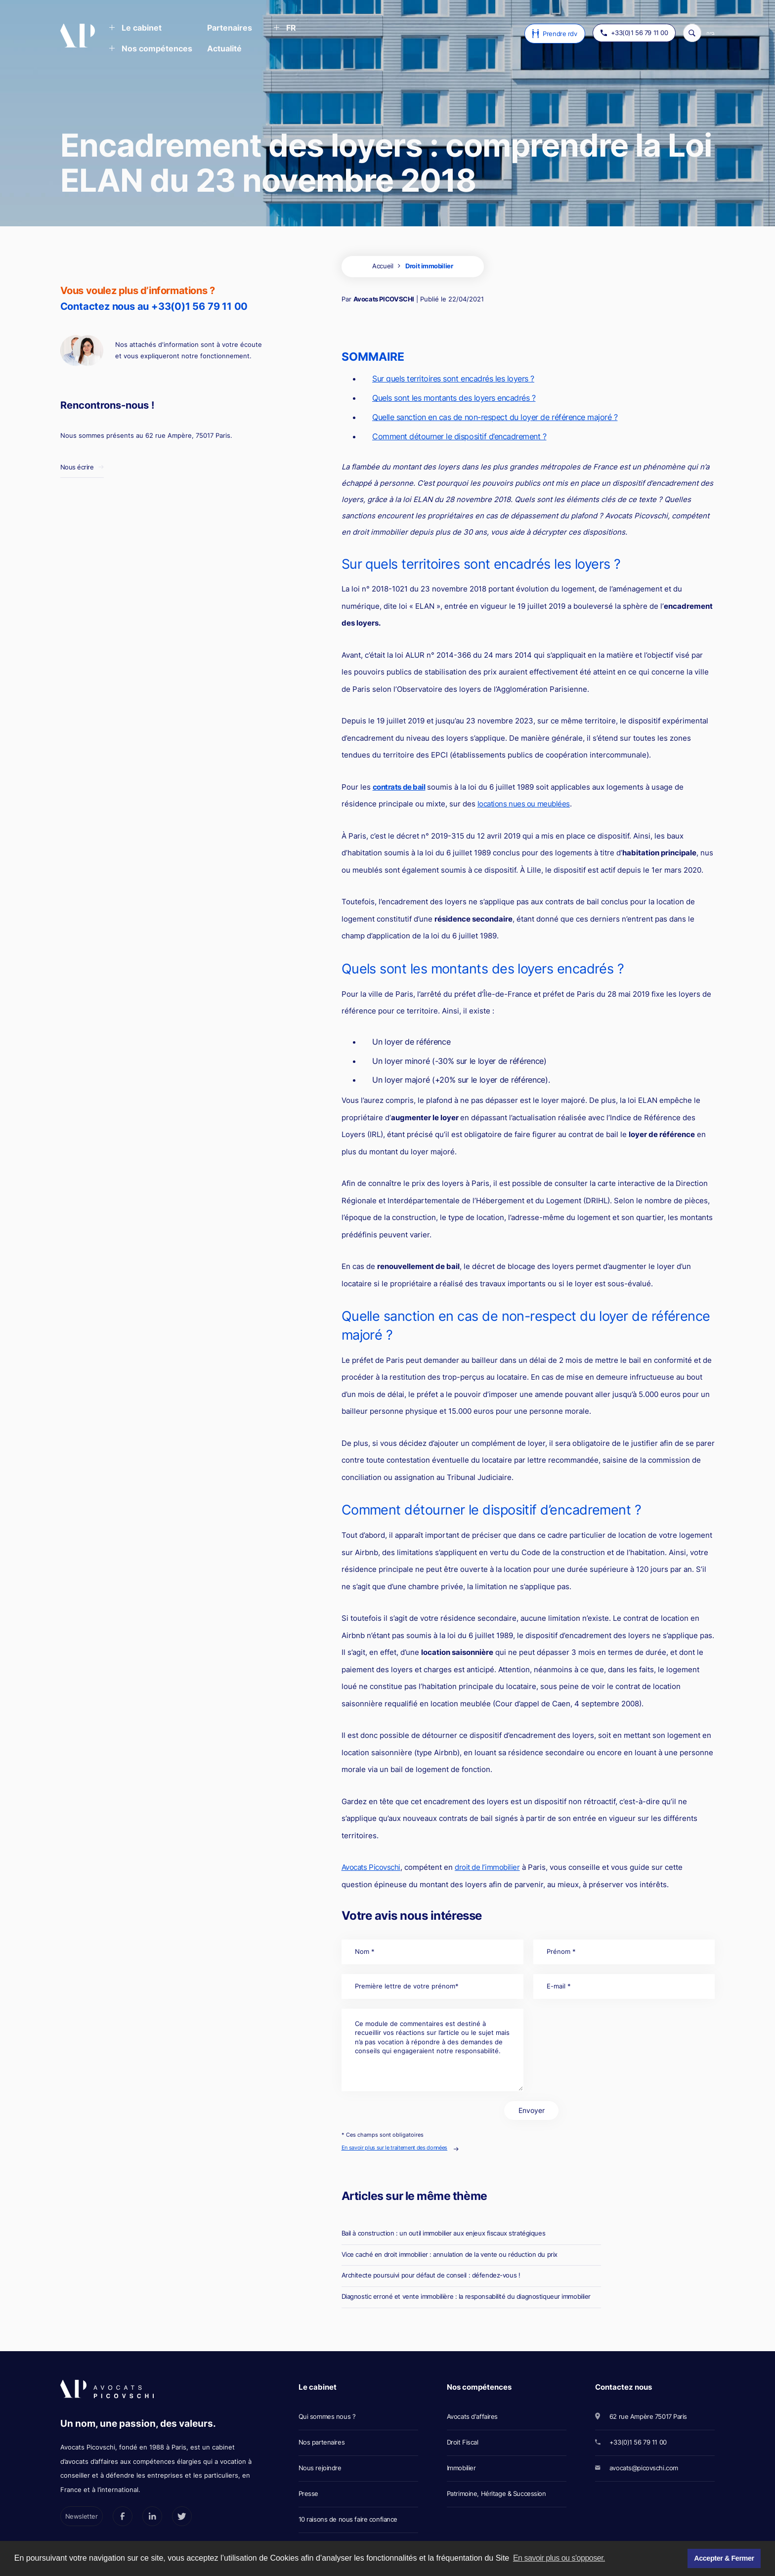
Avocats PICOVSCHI (383, 299)
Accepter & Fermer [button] (724, 2558)
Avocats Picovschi (371, 1867)
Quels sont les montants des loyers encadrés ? (453, 398)
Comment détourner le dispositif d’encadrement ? (459, 436)
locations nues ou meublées (523, 803)
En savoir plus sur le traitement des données (394, 2147)
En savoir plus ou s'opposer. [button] (559, 2558)
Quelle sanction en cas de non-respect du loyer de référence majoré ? (494, 417)
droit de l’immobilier (487, 1867)
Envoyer (531, 2110)
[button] (135, 29)
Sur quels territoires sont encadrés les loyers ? (453, 378)
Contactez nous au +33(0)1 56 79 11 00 (154, 306)
